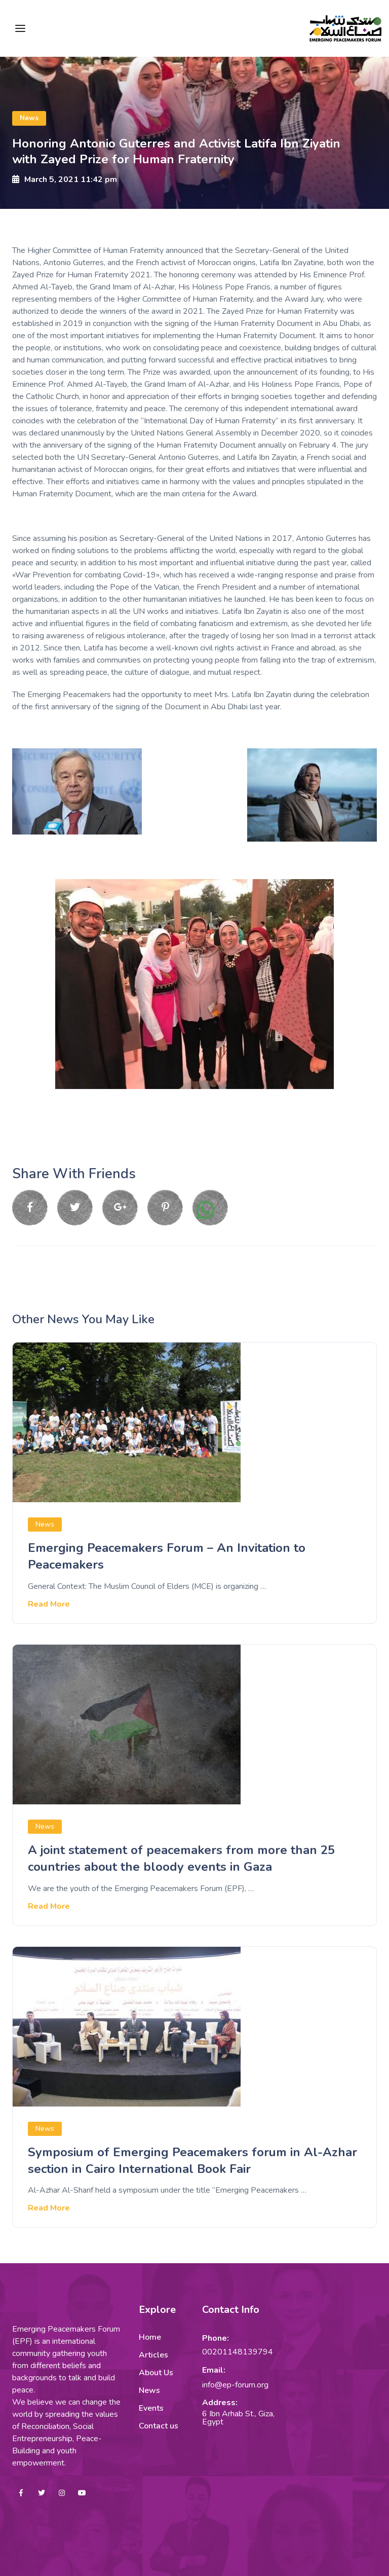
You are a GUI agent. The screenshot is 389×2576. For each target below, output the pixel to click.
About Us (156, 2372)
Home (150, 2337)
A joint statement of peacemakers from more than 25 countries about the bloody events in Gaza (181, 1858)
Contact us (158, 2426)
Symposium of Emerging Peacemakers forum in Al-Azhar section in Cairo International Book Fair (192, 2160)
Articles (153, 2355)
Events (151, 2408)
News (29, 118)
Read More (49, 1604)
